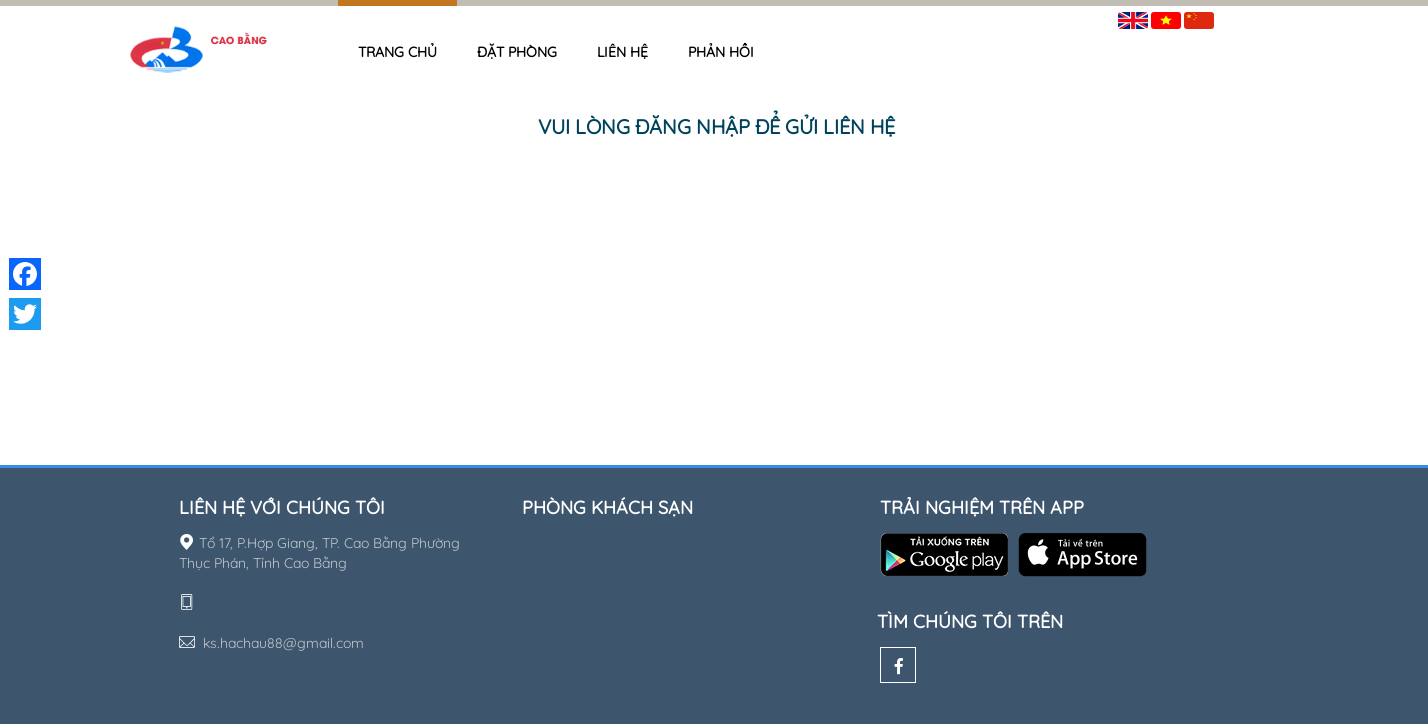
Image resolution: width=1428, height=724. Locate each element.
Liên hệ (622, 52)
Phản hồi (721, 52)
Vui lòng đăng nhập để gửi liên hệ (716, 126)
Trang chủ (397, 52)
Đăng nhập (1264, 16)
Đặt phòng (517, 52)
